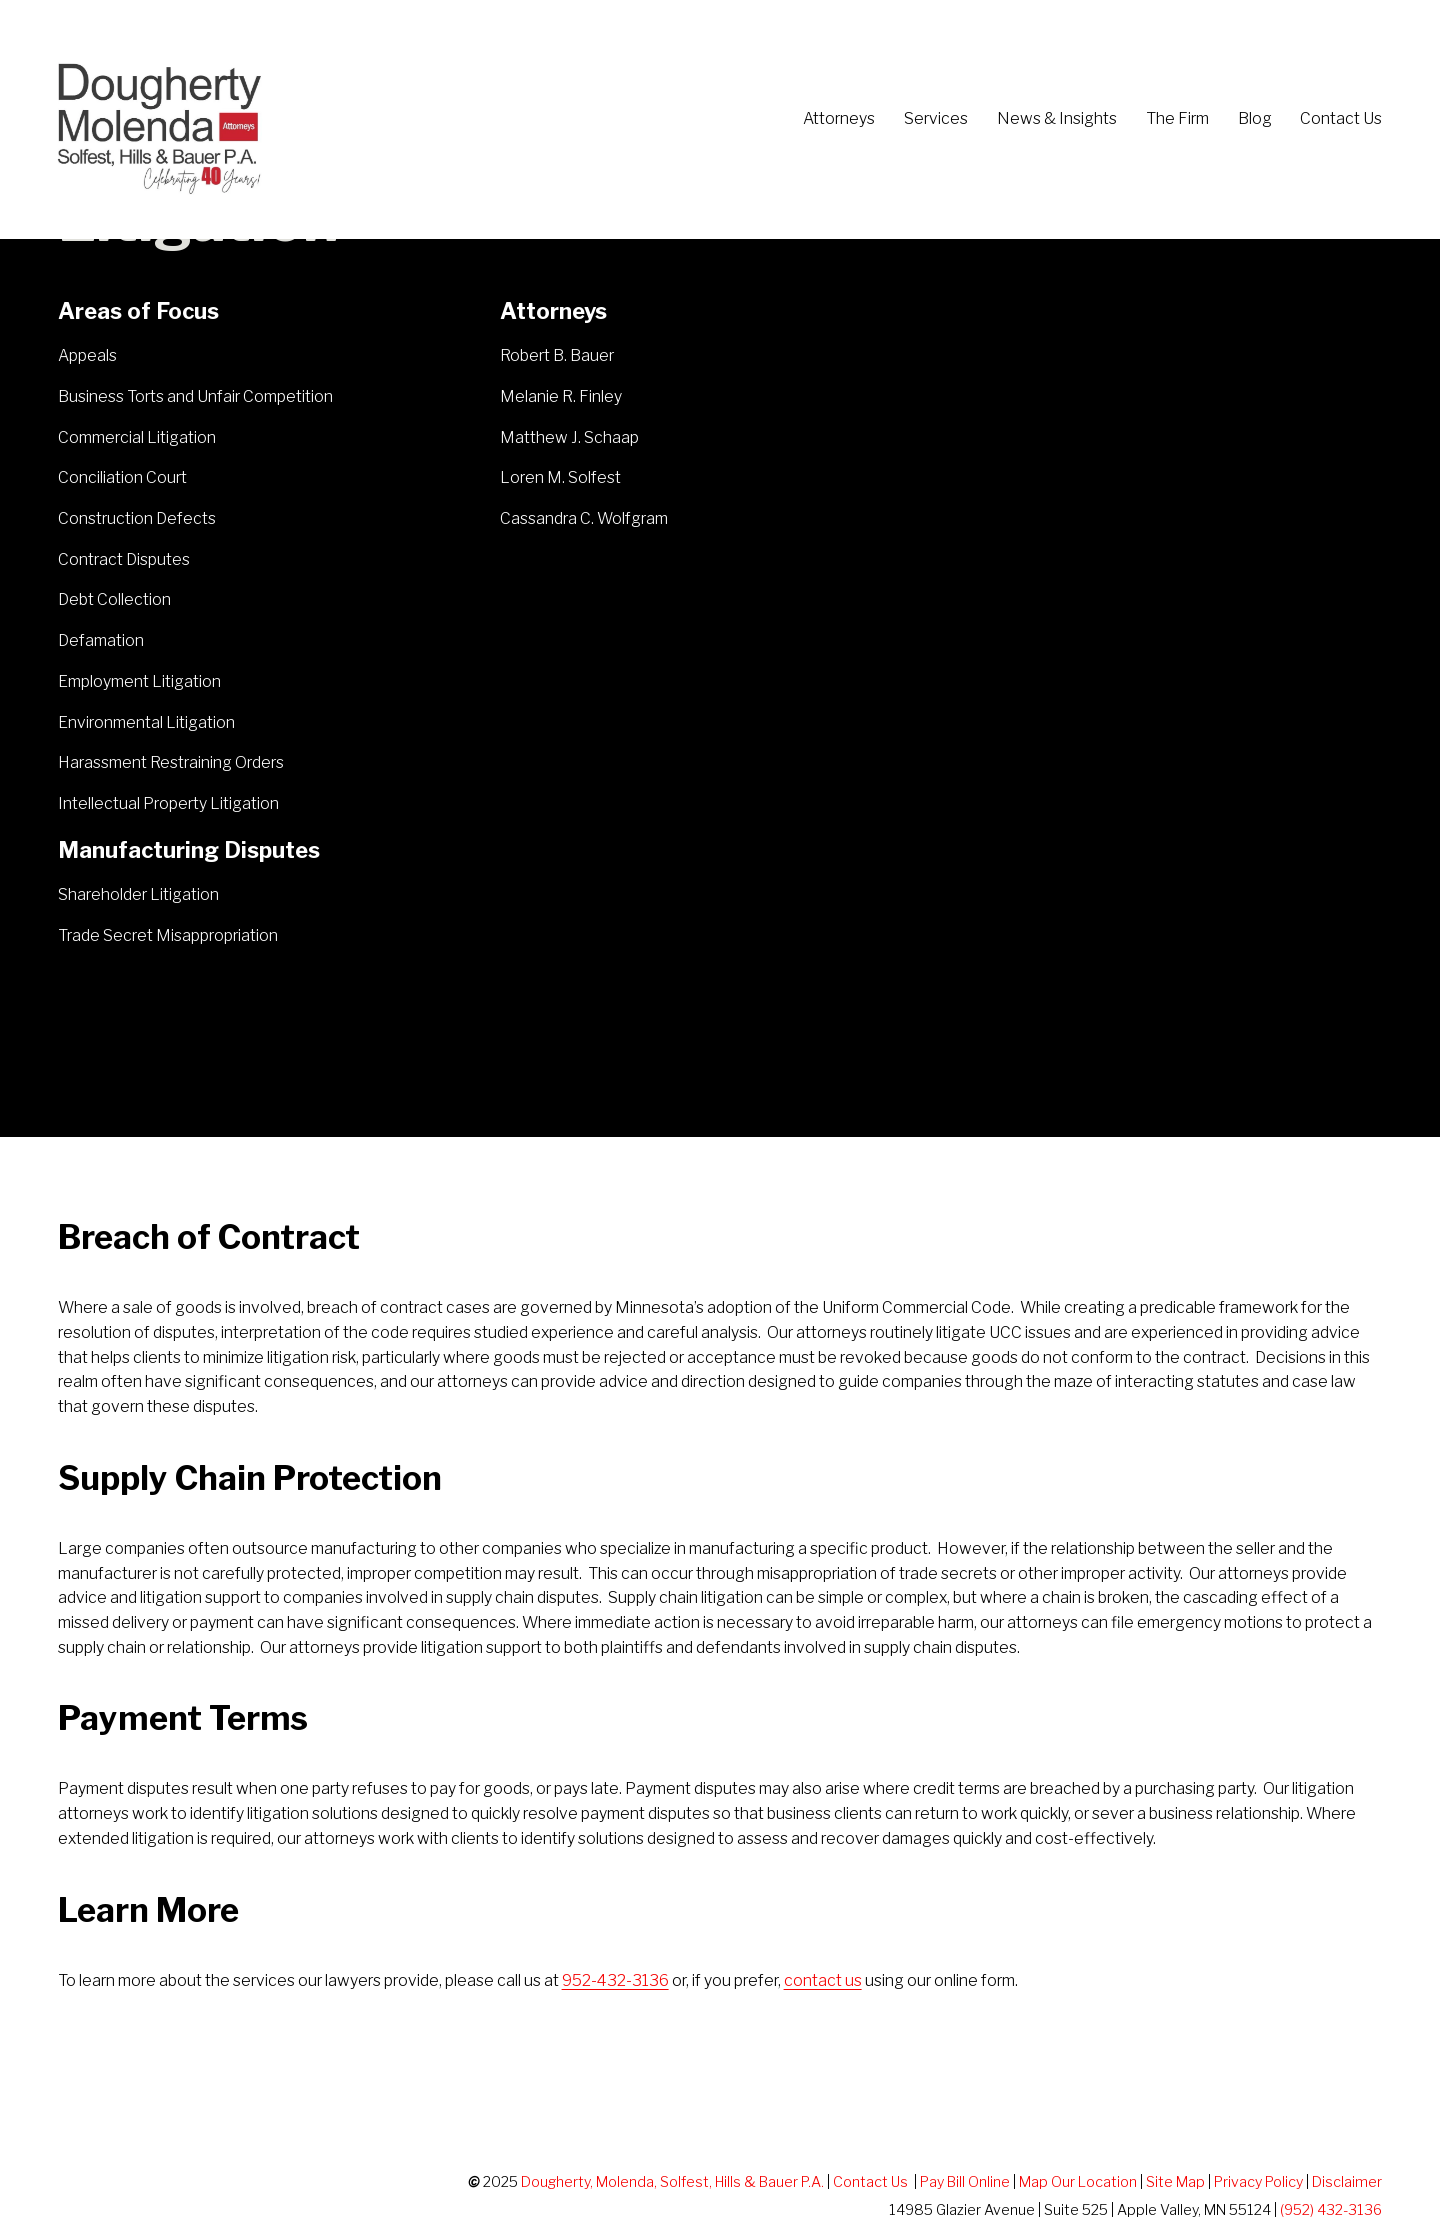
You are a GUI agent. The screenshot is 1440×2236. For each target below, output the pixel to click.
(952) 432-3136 (1331, 2210)
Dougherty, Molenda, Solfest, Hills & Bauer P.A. (672, 2182)
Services (936, 118)
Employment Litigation (139, 681)
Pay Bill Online (965, 2182)
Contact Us (1341, 118)
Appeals (87, 355)
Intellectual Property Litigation (168, 803)
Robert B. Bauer (557, 355)
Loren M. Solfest (562, 477)
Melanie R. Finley (561, 396)
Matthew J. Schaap (569, 437)
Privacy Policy (1258, 2182)
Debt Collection (114, 599)
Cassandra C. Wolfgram (584, 518)
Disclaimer (1347, 2182)
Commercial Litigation (137, 437)
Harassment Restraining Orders (171, 762)
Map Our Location (1078, 2182)
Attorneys (839, 118)
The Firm (1177, 118)
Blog (1255, 118)
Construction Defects (137, 518)
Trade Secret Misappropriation (168, 935)
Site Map (1175, 2182)
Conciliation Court (122, 477)
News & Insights (1057, 118)
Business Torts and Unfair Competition (195, 396)
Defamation (101, 640)
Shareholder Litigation (138, 894)
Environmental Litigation (146, 722)
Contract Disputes (124, 559)
